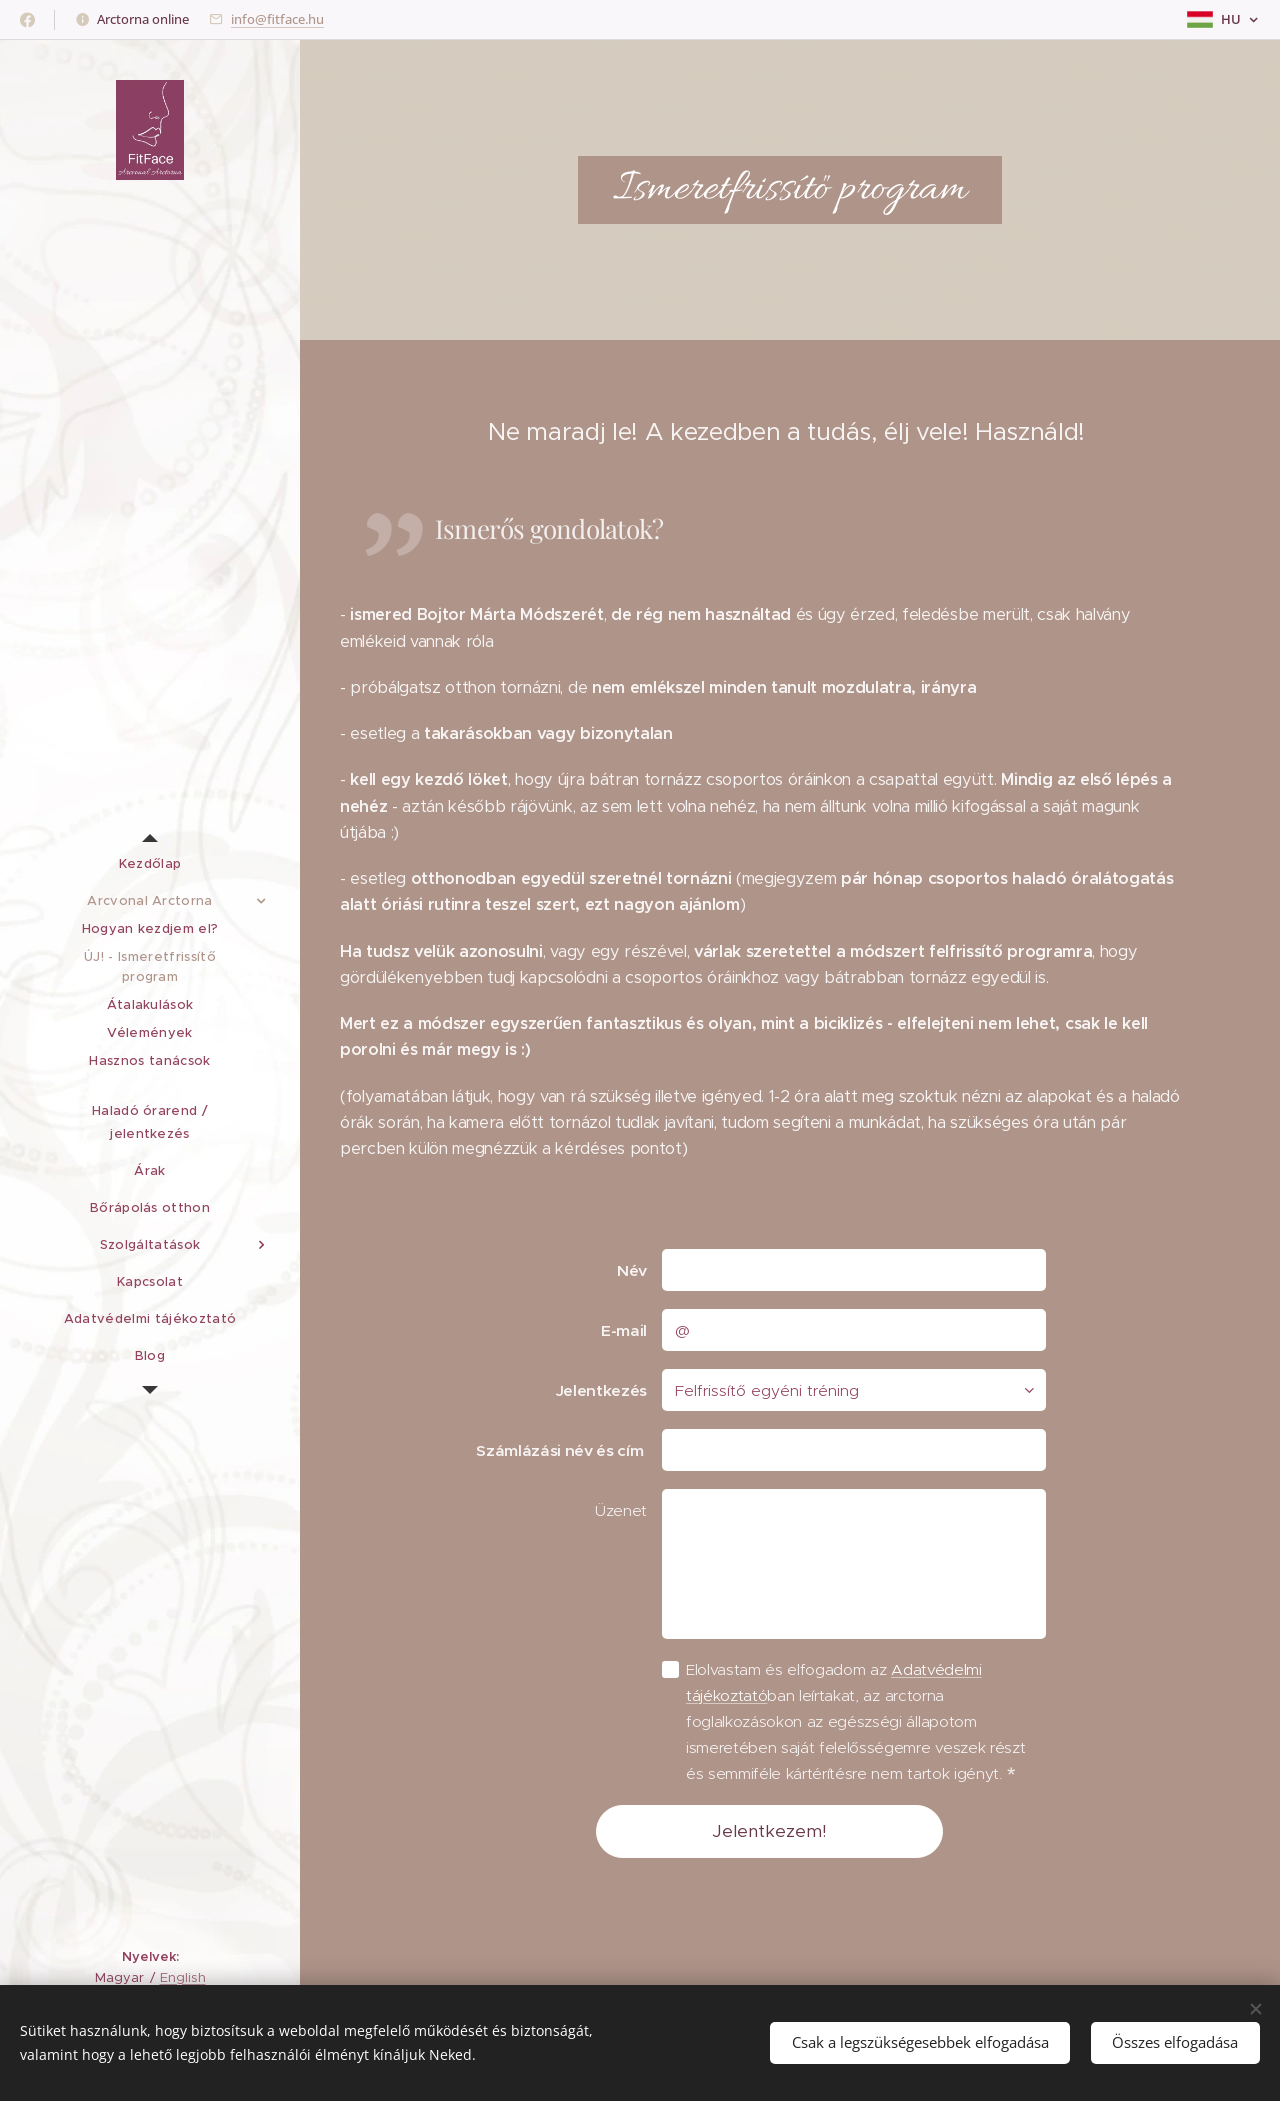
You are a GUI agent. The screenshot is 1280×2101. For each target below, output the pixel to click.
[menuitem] (150, 863)
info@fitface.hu (277, 19)
